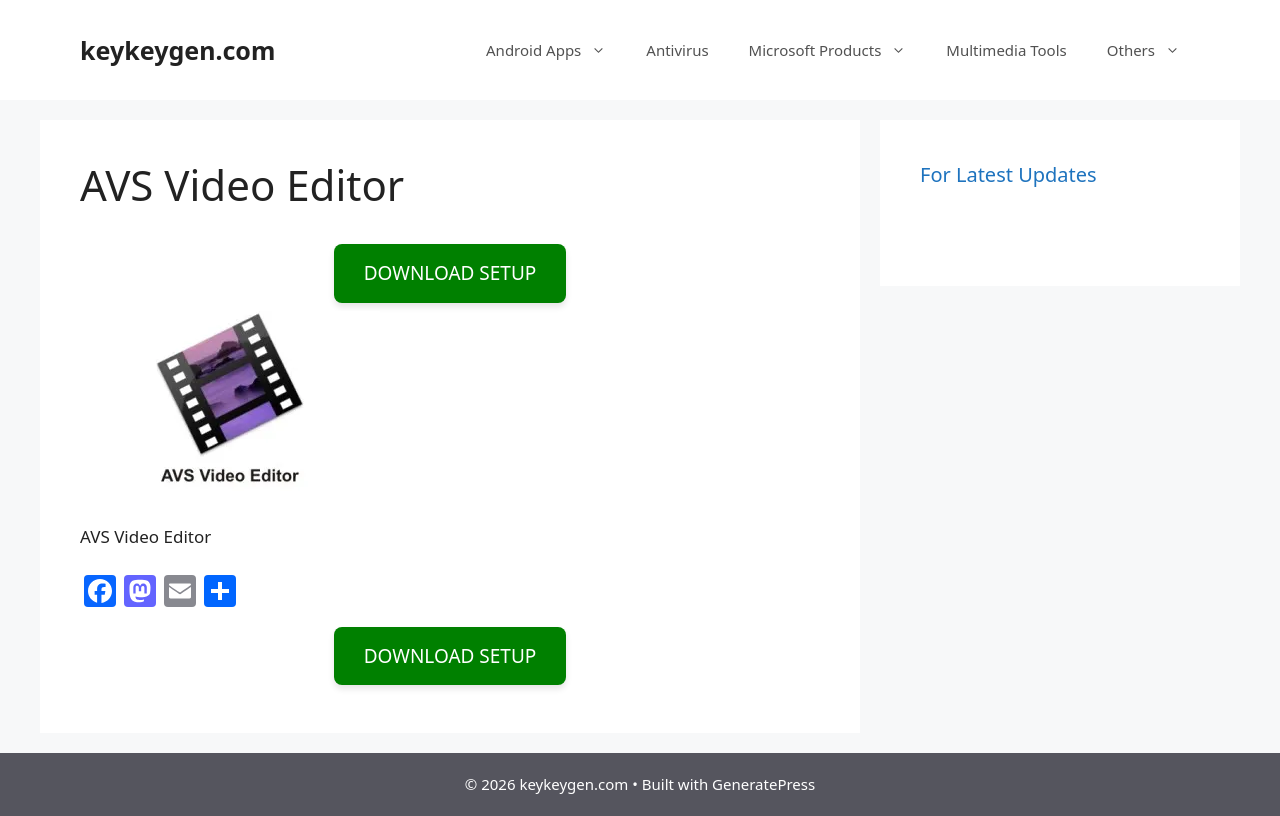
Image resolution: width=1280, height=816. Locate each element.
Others (1153, 50)
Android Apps (556, 50)
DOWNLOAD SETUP (450, 273)
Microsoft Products (838, 50)
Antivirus (677, 50)
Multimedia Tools (1006, 50)
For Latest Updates (1008, 174)
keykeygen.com (177, 50)
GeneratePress (763, 784)
